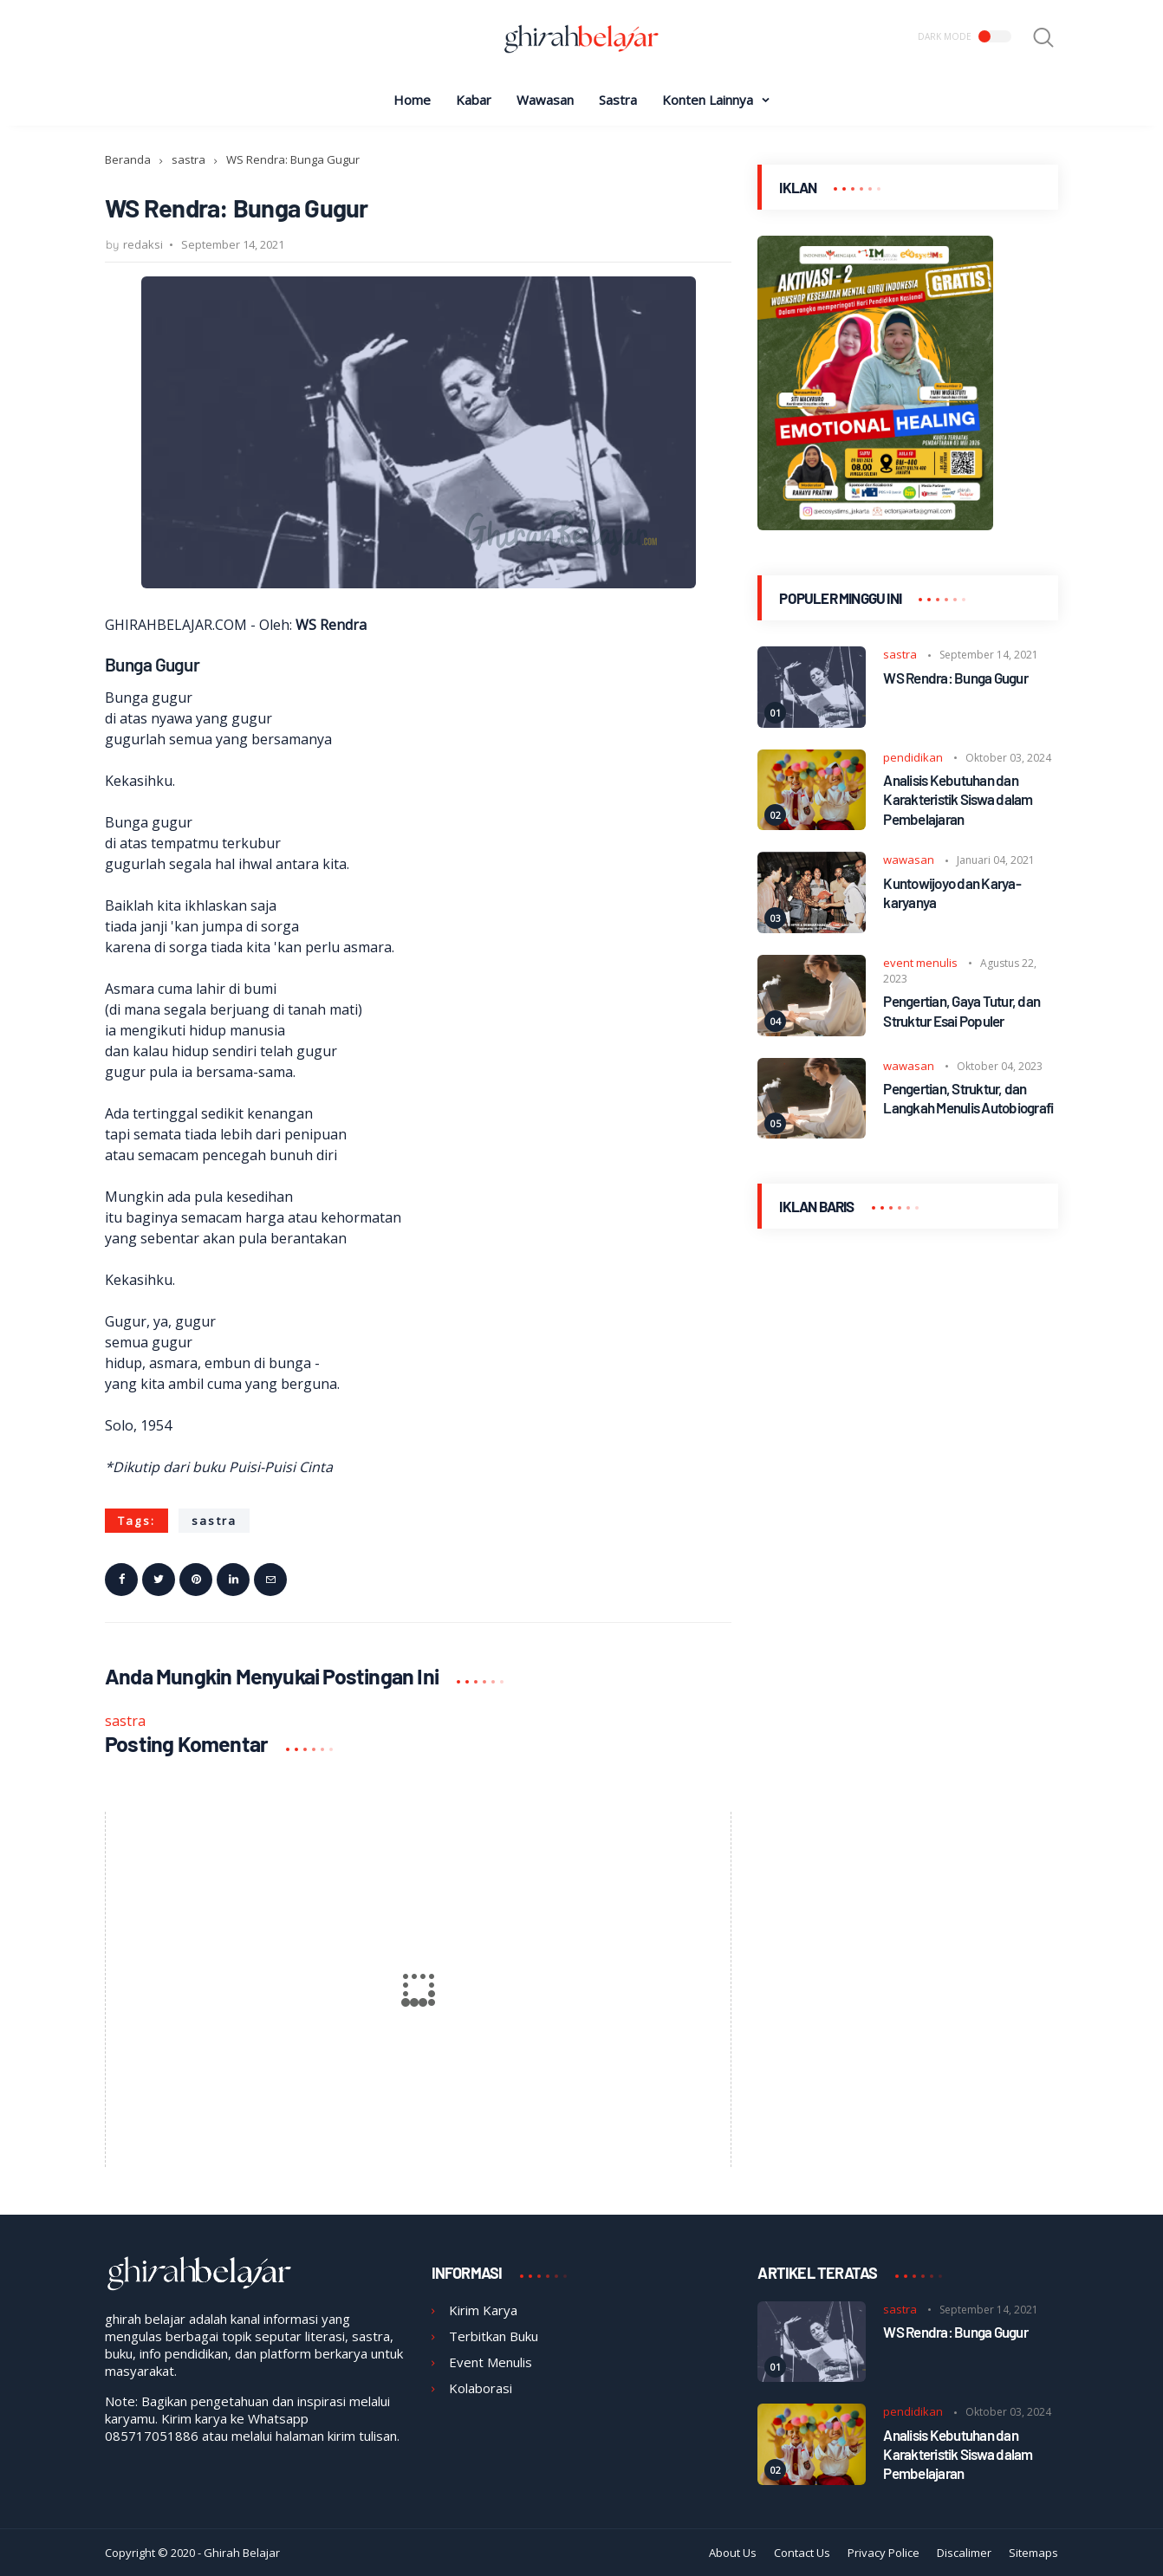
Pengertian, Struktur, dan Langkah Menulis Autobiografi (968, 1098)
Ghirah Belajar (242, 2552)
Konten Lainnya (707, 99)
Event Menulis (490, 2362)
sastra (188, 159)
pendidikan (913, 757)
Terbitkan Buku (493, 2336)
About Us (733, 2552)
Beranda (128, 159)
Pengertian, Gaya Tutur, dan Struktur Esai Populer (961, 1010)
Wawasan (545, 99)
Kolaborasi (480, 2388)
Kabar (473, 99)
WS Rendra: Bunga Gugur (955, 677)
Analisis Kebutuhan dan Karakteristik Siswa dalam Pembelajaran (957, 799)
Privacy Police (883, 2552)
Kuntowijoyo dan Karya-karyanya (952, 892)
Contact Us (802, 2552)
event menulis (920, 962)
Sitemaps (1033, 2552)
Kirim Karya (483, 2310)
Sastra (618, 99)
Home (412, 99)
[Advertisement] (907, 1376)
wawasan (908, 859)
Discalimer (964, 2552)
